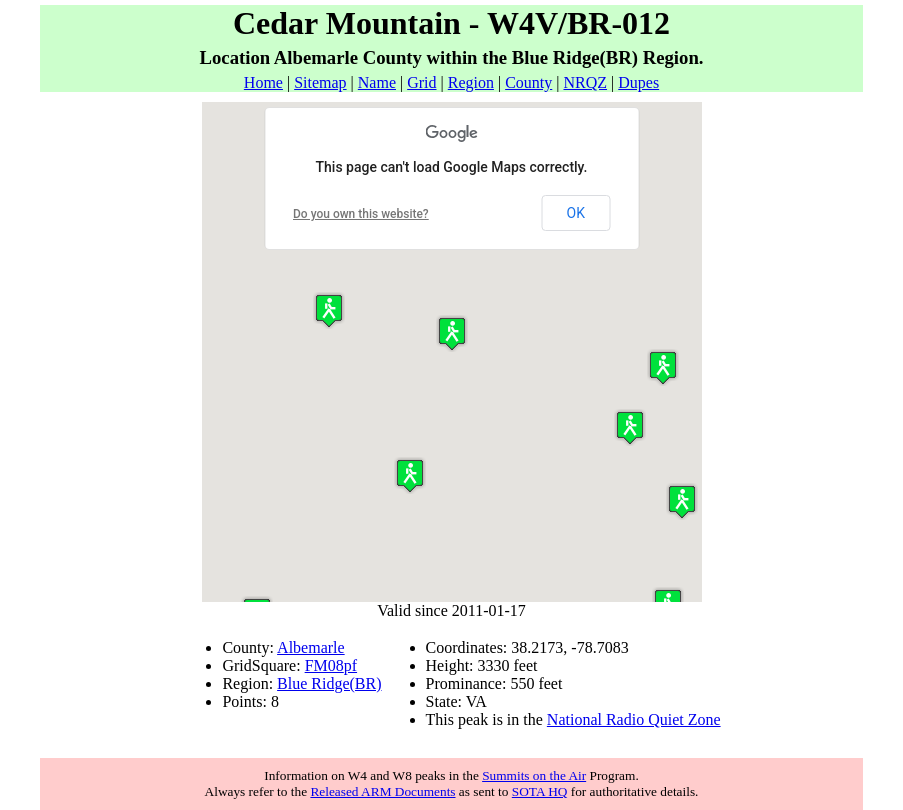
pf (350, 665)
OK (576, 213)
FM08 (324, 665)
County (528, 82)
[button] (682, 501)
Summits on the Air (534, 775)
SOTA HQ (540, 791)
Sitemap (320, 82)
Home (263, 82)
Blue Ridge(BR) (329, 683)
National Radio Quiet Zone (634, 719)
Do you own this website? (361, 214)
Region (471, 82)
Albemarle (311, 647)
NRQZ (585, 82)
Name (377, 82)
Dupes (638, 82)
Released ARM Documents (382, 791)
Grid (421, 82)
